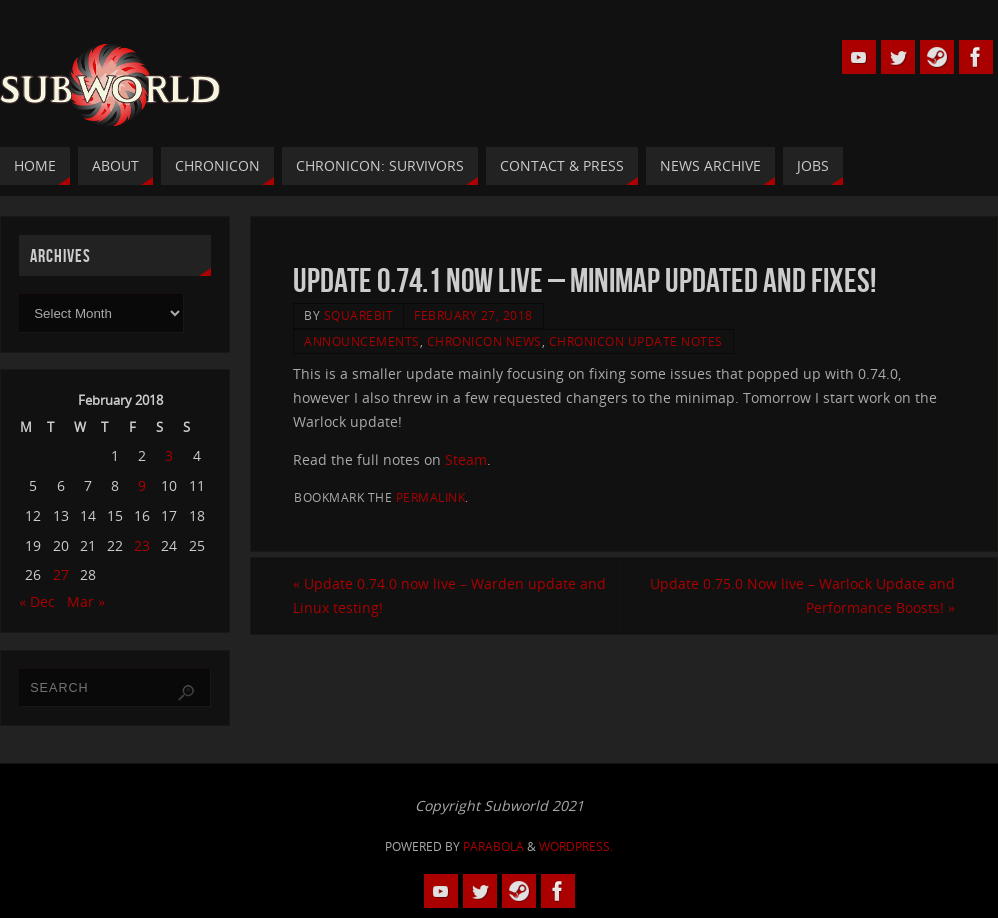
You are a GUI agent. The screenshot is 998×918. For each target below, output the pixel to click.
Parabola (493, 846)
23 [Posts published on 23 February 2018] (142, 545)
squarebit (359, 315)
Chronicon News (484, 341)
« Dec (37, 601)
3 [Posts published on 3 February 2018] (169, 455)
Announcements (362, 341)
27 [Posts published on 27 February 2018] (61, 574)
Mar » (86, 601)
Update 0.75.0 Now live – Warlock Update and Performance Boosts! (802, 595)
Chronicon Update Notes (636, 341)
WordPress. (576, 846)
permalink (431, 497)
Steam (466, 459)
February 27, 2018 (473, 315)
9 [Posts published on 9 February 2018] (142, 485)
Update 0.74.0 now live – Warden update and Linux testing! (449, 595)
